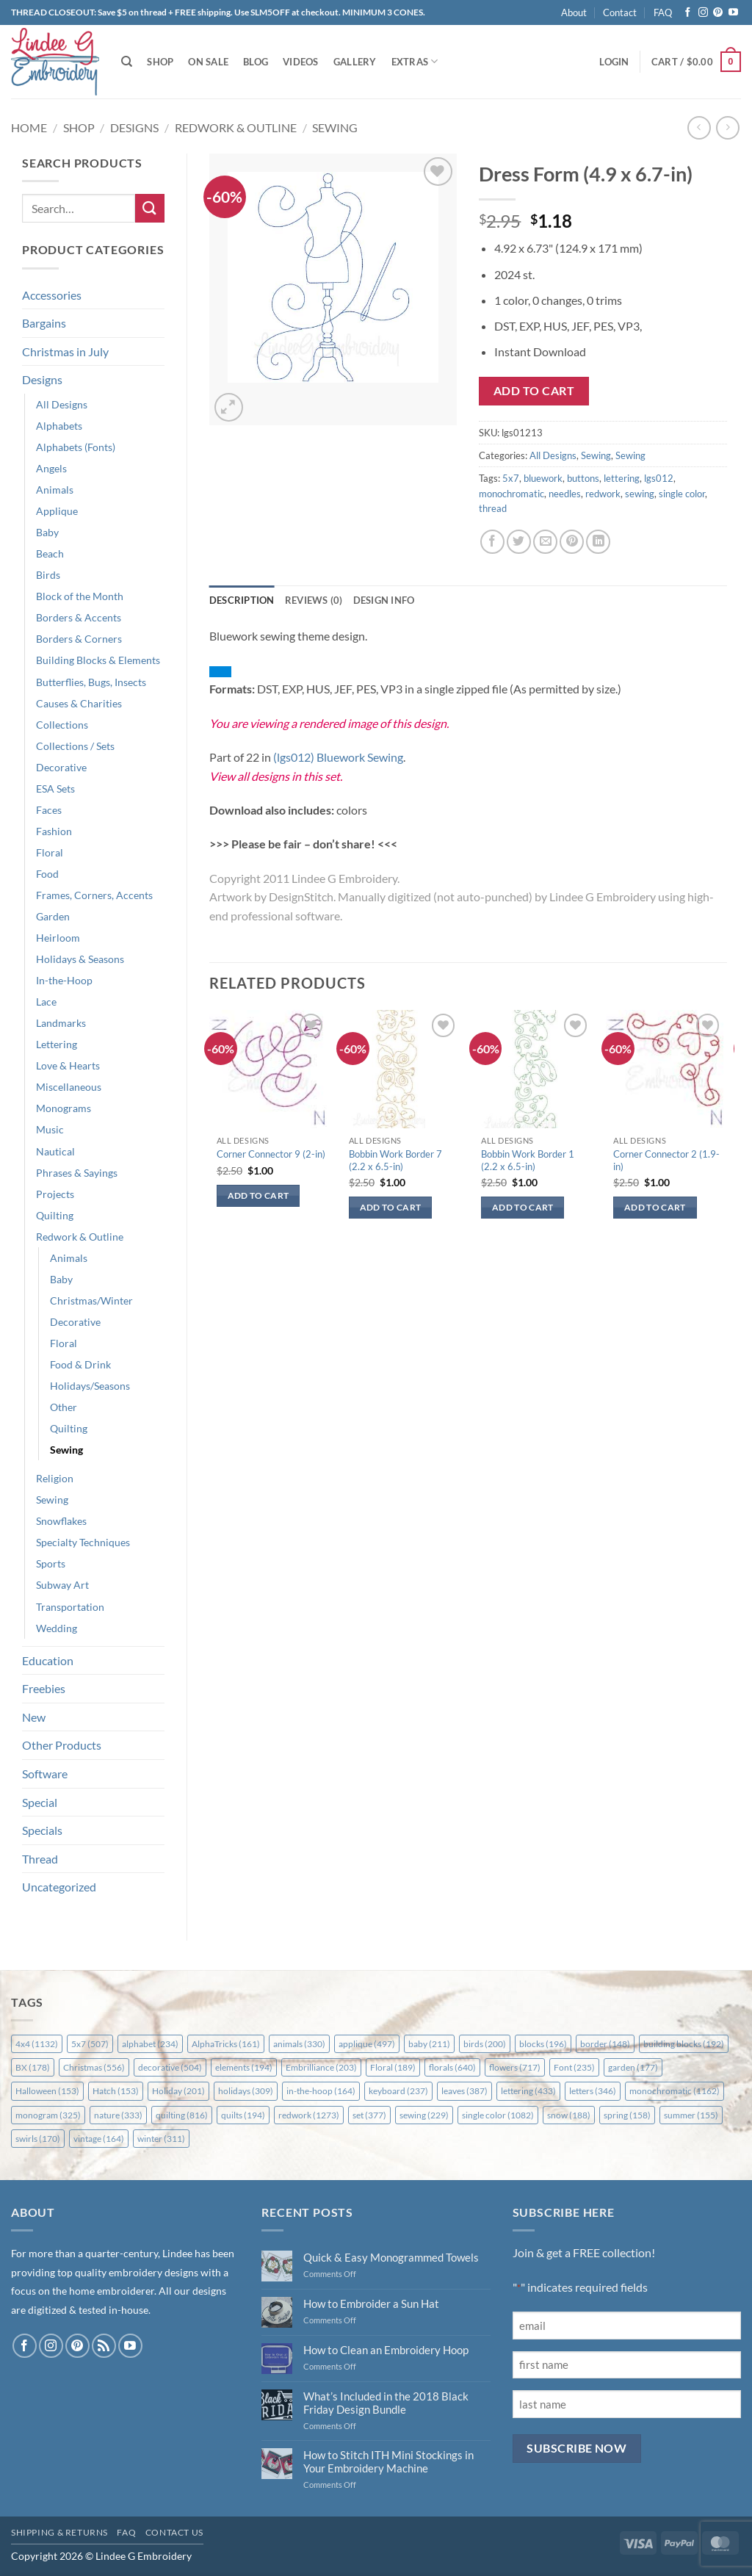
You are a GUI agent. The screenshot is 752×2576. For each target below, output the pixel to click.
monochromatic (511, 493)
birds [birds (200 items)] (484, 2043)
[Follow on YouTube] (733, 12)
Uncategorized (59, 1887)
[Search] (126, 62)
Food (47, 873)
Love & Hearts (68, 1065)
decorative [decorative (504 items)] (170, 2067)
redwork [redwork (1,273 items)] (308, 2115)
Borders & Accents (78, 617)
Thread (40, 1859)
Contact (620, 12)
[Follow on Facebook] (688, 12)
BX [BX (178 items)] (32, 2067)
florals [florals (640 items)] (452, 2067)
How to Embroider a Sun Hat (371, 2303)
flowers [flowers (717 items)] (514, 2067)
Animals (54, 489)
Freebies (43, 1688)
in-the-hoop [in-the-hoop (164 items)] (320, 2090)
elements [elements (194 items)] (243, 2067)
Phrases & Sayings (77, 1172)
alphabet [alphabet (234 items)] (150, 2043)
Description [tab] (242, 600)
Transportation (70, 1607)
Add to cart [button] (258, 1195)
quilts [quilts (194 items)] (243, 2115)
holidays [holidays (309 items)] (245, 2090)
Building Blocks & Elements (98, 660)
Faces (49, 810)
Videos (301, 62)
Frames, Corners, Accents (94, 895)
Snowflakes (61, 1521)
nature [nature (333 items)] (118, 2115)
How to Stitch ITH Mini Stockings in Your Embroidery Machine (388, 2461)
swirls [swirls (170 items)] (37, 2138)
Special (39, 1802)
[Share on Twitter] (519, 542)
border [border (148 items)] (605, 2043)
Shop (160, 62)
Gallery (355, 62)
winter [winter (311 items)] (161, 2138)
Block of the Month (79, 596)
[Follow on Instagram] (703, 12)
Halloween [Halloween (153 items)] (47, 2090)
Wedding (56, 1628)
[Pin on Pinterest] (572, 542)
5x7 (510, 478)
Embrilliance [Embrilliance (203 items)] (321, 2067)
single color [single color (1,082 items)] (498, 2115)
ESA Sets (55, 788)
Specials (42, 1830)
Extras (414, 61)
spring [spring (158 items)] (627, 2115)
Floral (49, 852)
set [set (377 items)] (369, 2115)
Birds (48, 575)
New (34, 1717)
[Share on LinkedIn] (598, 542)
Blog (255, 62)
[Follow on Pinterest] (718, 12)
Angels (51, 468)
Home (29, 127)
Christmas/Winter (91, 1300)
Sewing (335, 127)
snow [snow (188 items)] (568, 2115)
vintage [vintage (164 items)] (98, 2138)
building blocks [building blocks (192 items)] (683, 2043)
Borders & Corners (79, 638)
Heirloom (58, 937)
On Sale (208, 62)
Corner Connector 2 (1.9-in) (666, 1160)
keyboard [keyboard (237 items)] (398, 2090)
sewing (639, 493)
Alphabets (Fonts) (75, 447)
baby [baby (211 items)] (429, 2043)
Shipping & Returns (59, 2532)
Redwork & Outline (236, 127)
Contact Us (174, 2532)
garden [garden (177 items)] (633, 2067)
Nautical (55, 1151)
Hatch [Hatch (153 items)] (116, 2090)
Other (63, 1407)
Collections (62, 724)
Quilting (54, 1215)
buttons (583, 478)
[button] (614, 61)
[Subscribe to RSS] (104, 2346)
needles (565, 493)
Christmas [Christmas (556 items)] (94, 2067)
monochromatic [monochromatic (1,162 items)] (674, 2090)
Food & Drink (80, 1364)
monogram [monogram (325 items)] (48, 2115)
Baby (47, 532)
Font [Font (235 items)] (574, 2067)
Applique (57, 511)
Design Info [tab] (384, 600)
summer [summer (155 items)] (691, 2115)
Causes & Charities (79, 703)
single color (682, 493)
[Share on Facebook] (492, 542)
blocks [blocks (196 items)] (543, 2043)
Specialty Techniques (83, 1542)
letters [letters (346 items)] (592, 2090)
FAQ (663, 12)
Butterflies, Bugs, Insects (91, 682)
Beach (50, 553)
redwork (603, 493)
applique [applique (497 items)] (367, 2043)
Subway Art (62, 1585)
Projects (55, 1194)
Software (45, 1774)
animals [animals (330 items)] (299, 2043)
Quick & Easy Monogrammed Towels (391, 2257)
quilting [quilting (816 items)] (182, 2115)
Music (50, 1129)
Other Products (61, 1745)
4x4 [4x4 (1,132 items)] (36, 2043)
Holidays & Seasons (80, 959)
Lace (46, 1001)
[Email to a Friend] (545, 542)
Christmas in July (65, 351)
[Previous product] (727, 127)
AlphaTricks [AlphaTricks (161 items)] (226, 2043)
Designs (134, 127)
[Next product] (698, 127)
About (574, 12)
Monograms (63, 1108)
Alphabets (59, 425)
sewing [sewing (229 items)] (424, 2115)
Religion (54, 1478)
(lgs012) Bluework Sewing (338, 757)
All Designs (61, 404)
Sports (50, 1563)
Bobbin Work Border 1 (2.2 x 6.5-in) (527, 1160)
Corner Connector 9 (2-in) (271, 1154)
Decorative (61, 767)
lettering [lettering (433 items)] (528, 2090)
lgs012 (658, 478)
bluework (543, 478)
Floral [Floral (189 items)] (393, 2067)
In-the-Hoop (64, 980)
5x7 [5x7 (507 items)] (90, 2043)
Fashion (54, 831)
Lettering (56, 1044)
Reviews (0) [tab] (314, 600)
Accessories (52, 295)
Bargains (44, 323)
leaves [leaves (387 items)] (464, 2090)
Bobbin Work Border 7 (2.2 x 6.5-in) (395, 1160)
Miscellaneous (68, 1086)
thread (493, 508)
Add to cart (534, 390)
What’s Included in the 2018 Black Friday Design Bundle (386, 2402)
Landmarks (61, 1023)
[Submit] (149, 208)
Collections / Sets (75, 746)
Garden (53, 916)
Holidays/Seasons (90, 1385)
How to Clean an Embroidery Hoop (386, 2349)
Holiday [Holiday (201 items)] (178, 2090)
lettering (622, 478)
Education (47, 1660)
